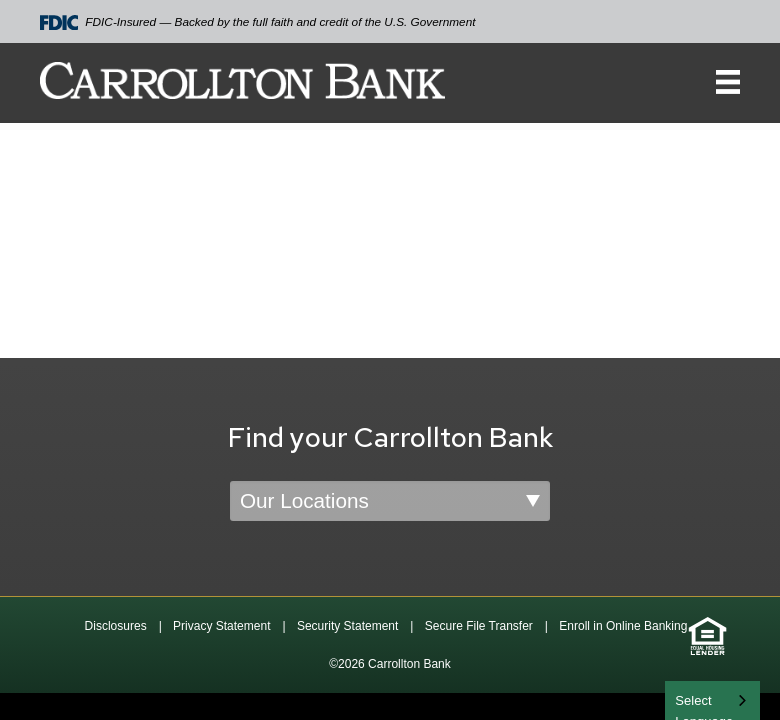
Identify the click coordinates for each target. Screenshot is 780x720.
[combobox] (712, 700)
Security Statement (347, 626)
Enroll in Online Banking (623, 626)
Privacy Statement (221, 626)
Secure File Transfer (479, 626)
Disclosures (116, 626)
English (697, 698)
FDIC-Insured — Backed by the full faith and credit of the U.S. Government (258, 22)
